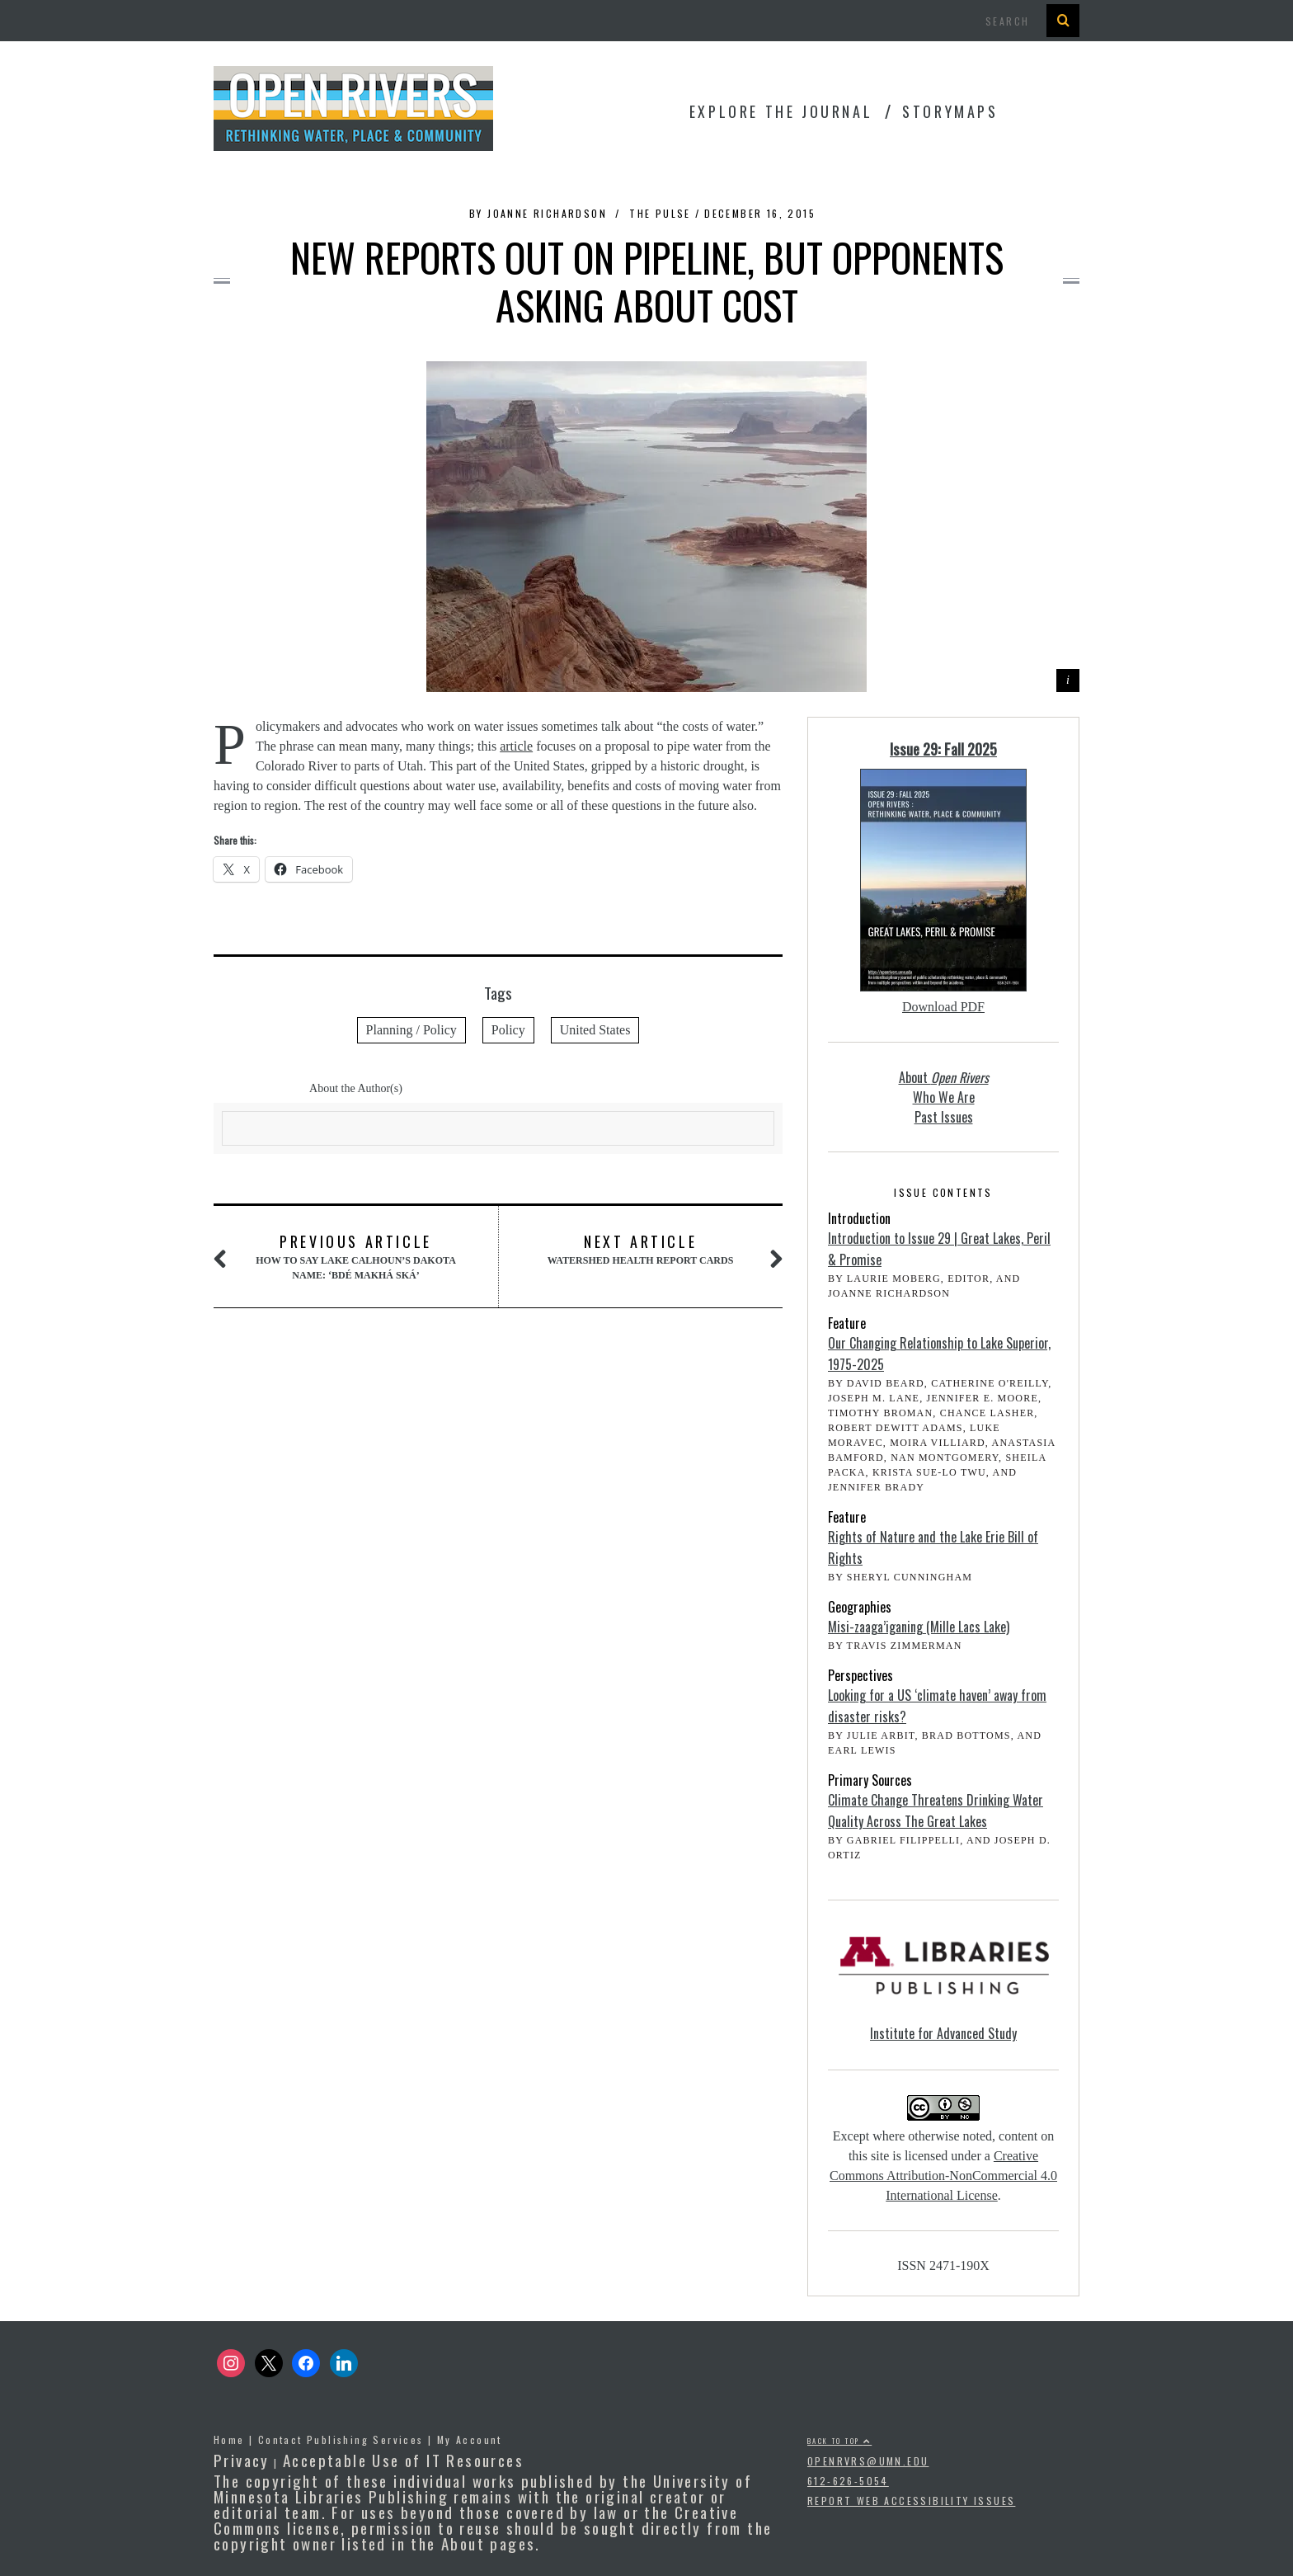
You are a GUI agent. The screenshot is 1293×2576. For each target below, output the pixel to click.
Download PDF (943, 1007)
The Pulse (660, 213)
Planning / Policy (411, 1030)
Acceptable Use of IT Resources (403, 2459)
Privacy (242, 2459)
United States (595, 1030)
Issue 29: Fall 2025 (943, 748)
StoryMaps (950, 111)
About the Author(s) (355, 1088)
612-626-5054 (848, 2481)
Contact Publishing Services (341, 2439)
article (516, 746)
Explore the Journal (780, 111)
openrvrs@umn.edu (868, 2461)
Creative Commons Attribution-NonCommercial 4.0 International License (943, 2175)
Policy (508, 1030)
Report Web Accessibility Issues (911, 2501)
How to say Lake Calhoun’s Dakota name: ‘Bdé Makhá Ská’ (355, 1256)
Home (229, 2439)
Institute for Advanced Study (943, 2033)
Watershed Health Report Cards (640, 1249)
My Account (469, 2439)
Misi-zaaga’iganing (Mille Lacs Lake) (918, 1626)
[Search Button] (1062, 20)
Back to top (839, 2441)
